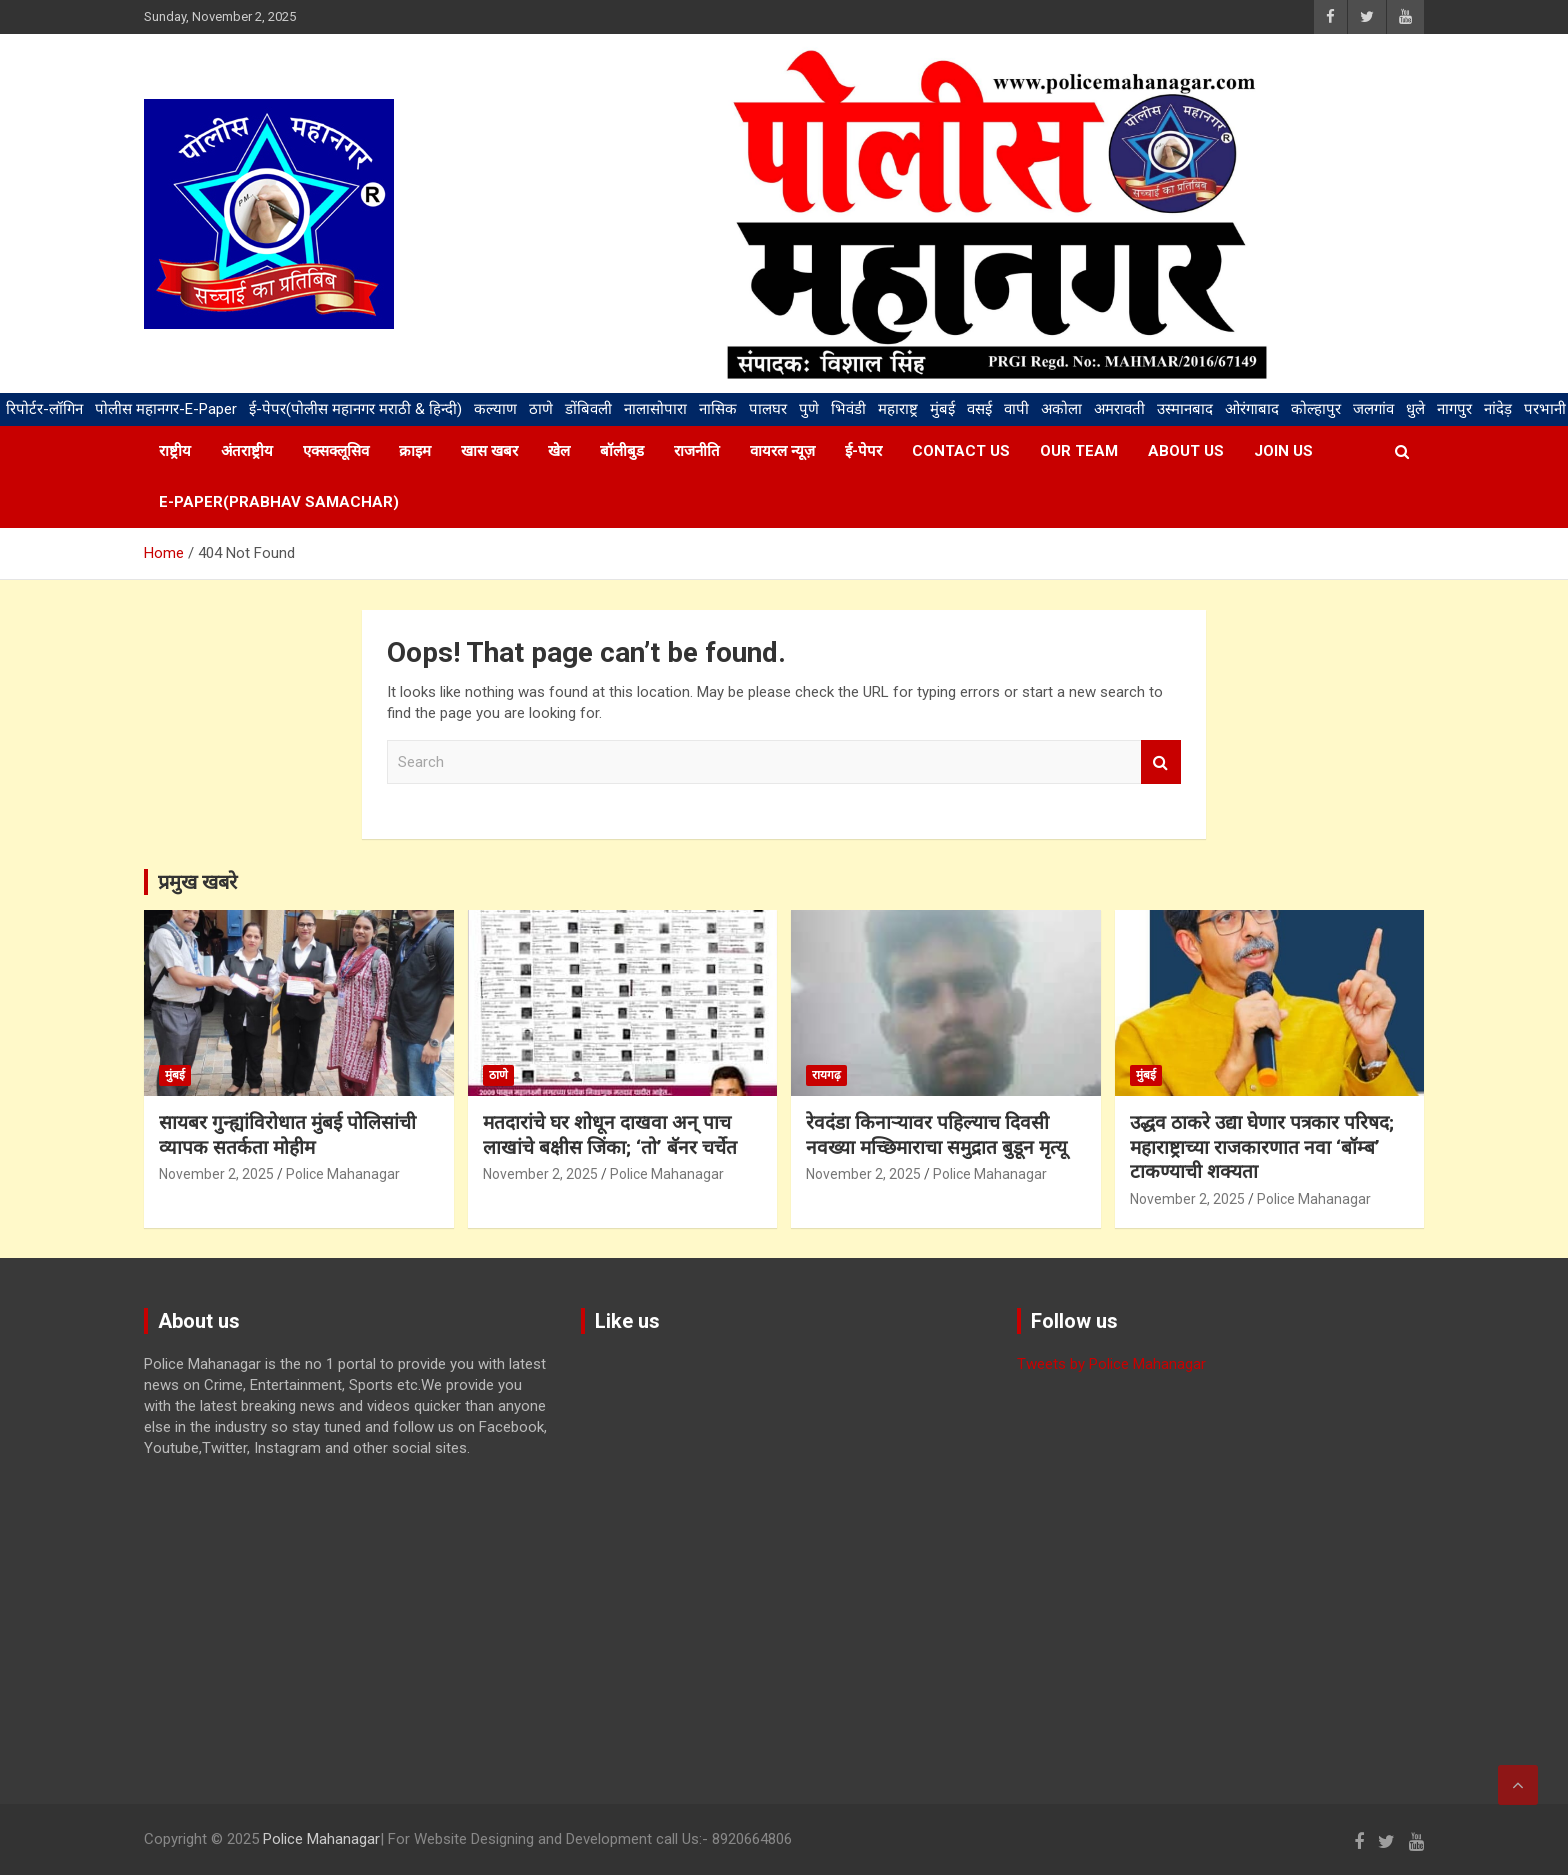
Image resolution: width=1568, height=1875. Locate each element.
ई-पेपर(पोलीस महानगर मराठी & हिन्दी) (355, 409)
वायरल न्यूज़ (782, 451)
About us (1186, 451)
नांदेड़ (1498, 409)
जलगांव (1373, 409)
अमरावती (1119, 409)
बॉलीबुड (622, 451)
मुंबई (942, 409)
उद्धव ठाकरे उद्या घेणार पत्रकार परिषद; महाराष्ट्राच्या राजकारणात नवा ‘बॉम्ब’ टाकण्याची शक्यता (1262, 1147)
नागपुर (1454, 409)
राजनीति (697, 451)
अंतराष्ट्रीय (247, 451)
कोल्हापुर (1316, 409)
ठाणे (541, 409)
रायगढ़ (826, 1075)
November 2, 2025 (216, 1174)
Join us (1283, 451)
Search (1161, 762)
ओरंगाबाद (1252, 409)
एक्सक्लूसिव (336, 451)
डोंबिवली (588, 409)
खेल (559, 451)
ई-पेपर (863, 451)
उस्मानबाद (1185, 409)
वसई (979, 409)
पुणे (809, 409)
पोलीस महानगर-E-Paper (166, 409)
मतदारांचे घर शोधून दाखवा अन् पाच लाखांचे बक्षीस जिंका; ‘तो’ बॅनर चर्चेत (610, 1135)
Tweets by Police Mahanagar (1111, 1364)
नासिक (718, 409)
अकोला (1061, 409)
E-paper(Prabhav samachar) (279, 502)
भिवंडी (848, 409)
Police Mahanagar (343, 1174)
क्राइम (415, 451)
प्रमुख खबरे (197, 882)
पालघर (768, 409)
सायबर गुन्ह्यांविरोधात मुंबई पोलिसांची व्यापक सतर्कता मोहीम (287, 1135)
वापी (1016, 409)
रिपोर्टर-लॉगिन (44, 409)
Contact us (961, 451)
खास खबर (489, 451)
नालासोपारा (655, 409)
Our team (1079, 451)
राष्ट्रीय (175, 451)
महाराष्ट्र (898, 409)
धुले (1415, 409)
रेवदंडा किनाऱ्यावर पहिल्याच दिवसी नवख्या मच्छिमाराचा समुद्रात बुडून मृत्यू (936, 1135)
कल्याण (495, 409)
